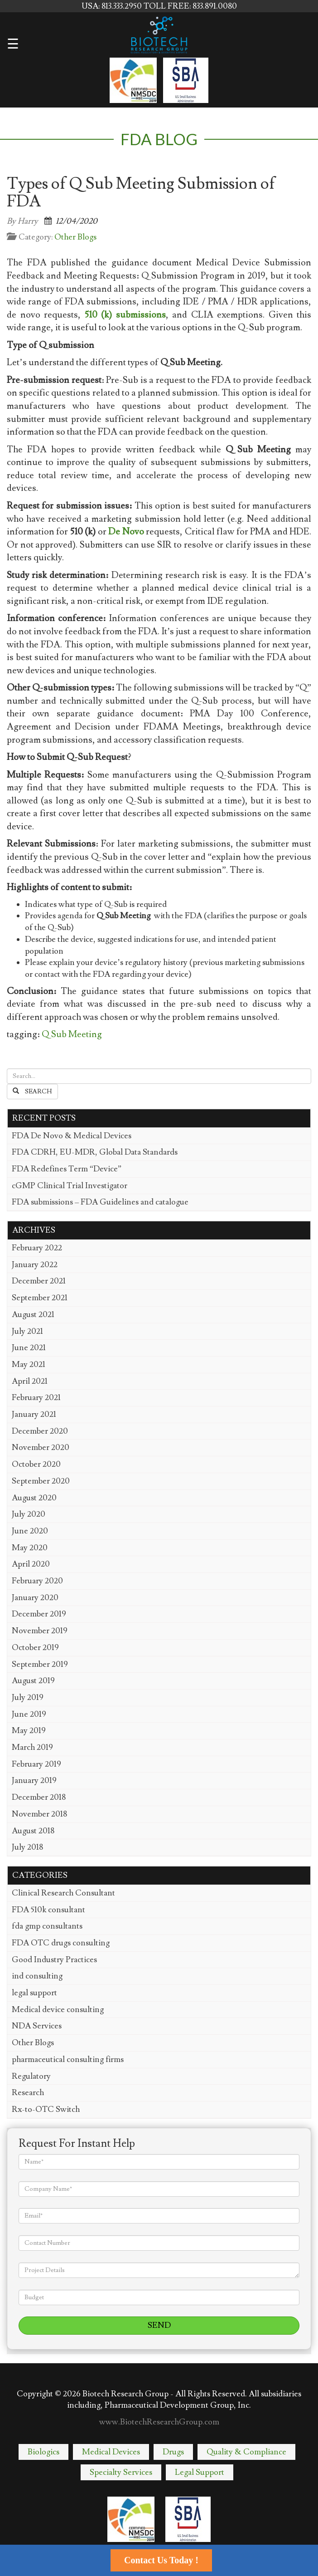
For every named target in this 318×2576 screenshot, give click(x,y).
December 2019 (39, 1614)
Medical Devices (111, 2452)
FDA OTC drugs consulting (61, 1943)
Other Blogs (75, 237)
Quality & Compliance (246, 2452)
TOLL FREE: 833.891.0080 (190, 6)
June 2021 (29, 1347)
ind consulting (37, 1976)
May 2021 (28, 1364)
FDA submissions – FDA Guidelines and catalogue (100, 1202)
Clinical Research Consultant (63, 1893)
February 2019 (36, 1764)
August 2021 (33, 1314)
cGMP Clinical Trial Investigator (69, 1185)
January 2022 (35, 1264)
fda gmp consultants (47, 1926)
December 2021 (39, 1281)
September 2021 (39, 1298)
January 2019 (34, 1780)
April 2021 (30, 1381)
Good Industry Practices (54, 1959)
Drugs (173, 2452)
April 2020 (31, 1564)
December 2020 (40, 1431)
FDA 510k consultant (48, 1910)
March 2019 (32, 1747)
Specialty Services (121, 2472)
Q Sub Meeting (72, 1034)
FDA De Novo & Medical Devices (71, 1136)
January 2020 (35, 1597)
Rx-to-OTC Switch (46, 2109)
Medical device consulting (58, 2009)
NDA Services (37, 2026)
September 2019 (40, 1664)
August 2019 (33, 1680)
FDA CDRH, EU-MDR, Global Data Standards (95, 1152)
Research (28, 2092)
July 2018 (27, 1847)
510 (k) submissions (125, 315)
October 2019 (35, 1647)
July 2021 (27, 1331)
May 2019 (29, 1730)
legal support (34, 1993)
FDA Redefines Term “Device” (66, 1169)
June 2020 (30, 1531)
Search (32, 1091)
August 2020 (34, 1498)
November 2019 (39, 1631)
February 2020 (37, 1581)
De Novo (126, 532)
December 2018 (39, 1797)
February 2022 (37, 1248)
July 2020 (28, 1514)
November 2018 (39, 1814)
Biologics (43, 2452)
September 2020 (41, 1481)
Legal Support (199, 2472)
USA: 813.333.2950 (113, 6)
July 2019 (27, 1697)
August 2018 (33, 1831)
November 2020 (40, 1447)
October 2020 (36, 1464)
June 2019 (29, 1714)
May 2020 (30, 1548)
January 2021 (34, 1414)
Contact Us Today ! (161, 2560)
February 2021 (36, 1397)
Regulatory (31, 2076)
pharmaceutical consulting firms (68, 2059)
